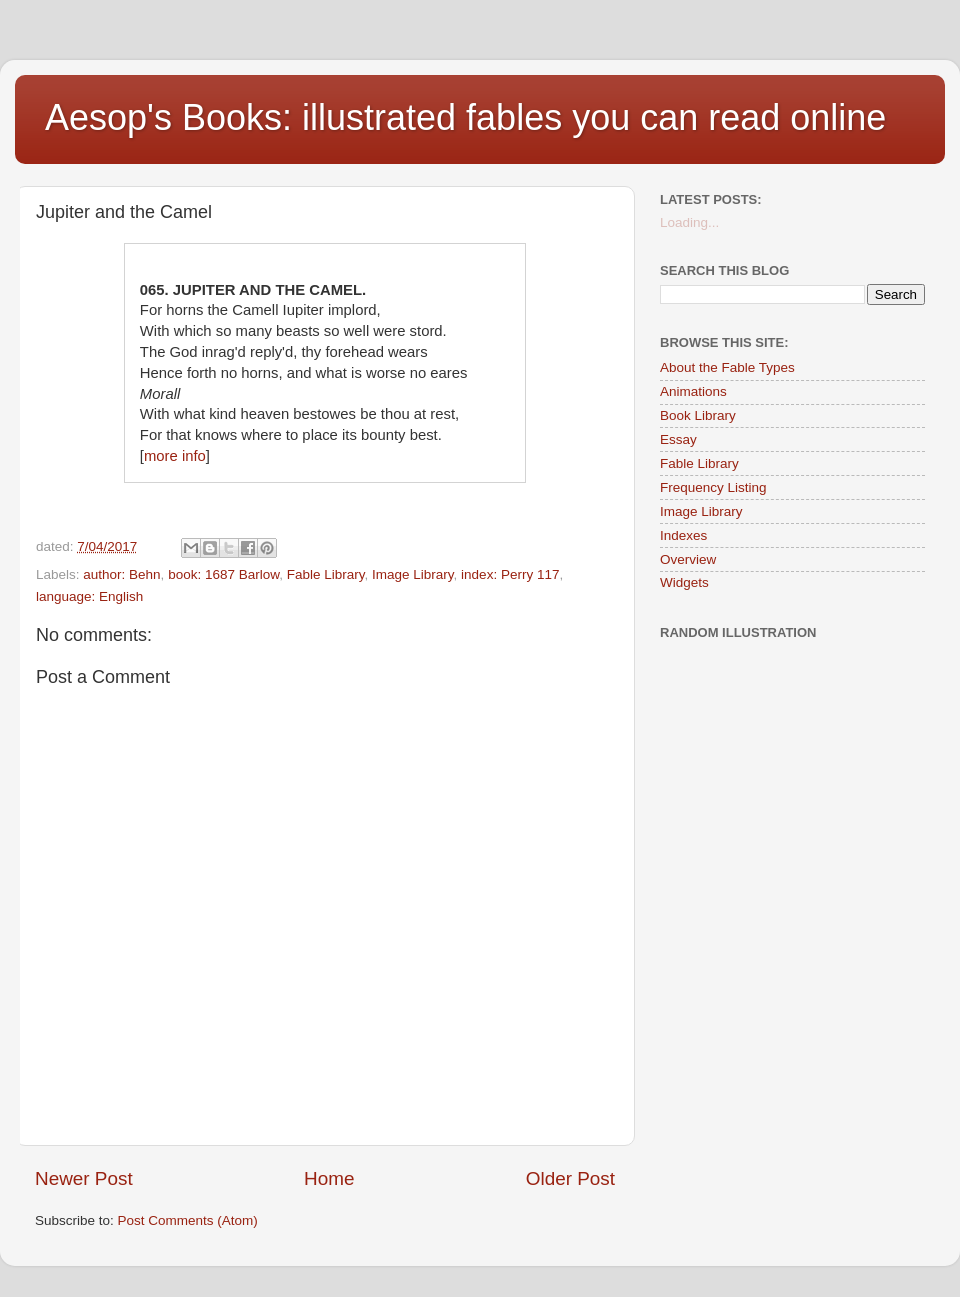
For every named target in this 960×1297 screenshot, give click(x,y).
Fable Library (326, 574)
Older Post (570, 1178)
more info (175, 456)
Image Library (413, 574)
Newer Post (84, 1178)
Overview (688, 559)
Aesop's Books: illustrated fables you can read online (465, 117)
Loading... (689, 222)
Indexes (683, 535)
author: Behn (121, 574)
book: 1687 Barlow (223, 574)
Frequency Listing (713, 487)
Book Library (698, 415)
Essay (678, 439)
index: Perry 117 (510, 574)
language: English (89, 596)
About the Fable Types (727, 367)
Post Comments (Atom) (188, 1220)
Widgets (684, 582)
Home (329, 1178)
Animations (693, 391)
